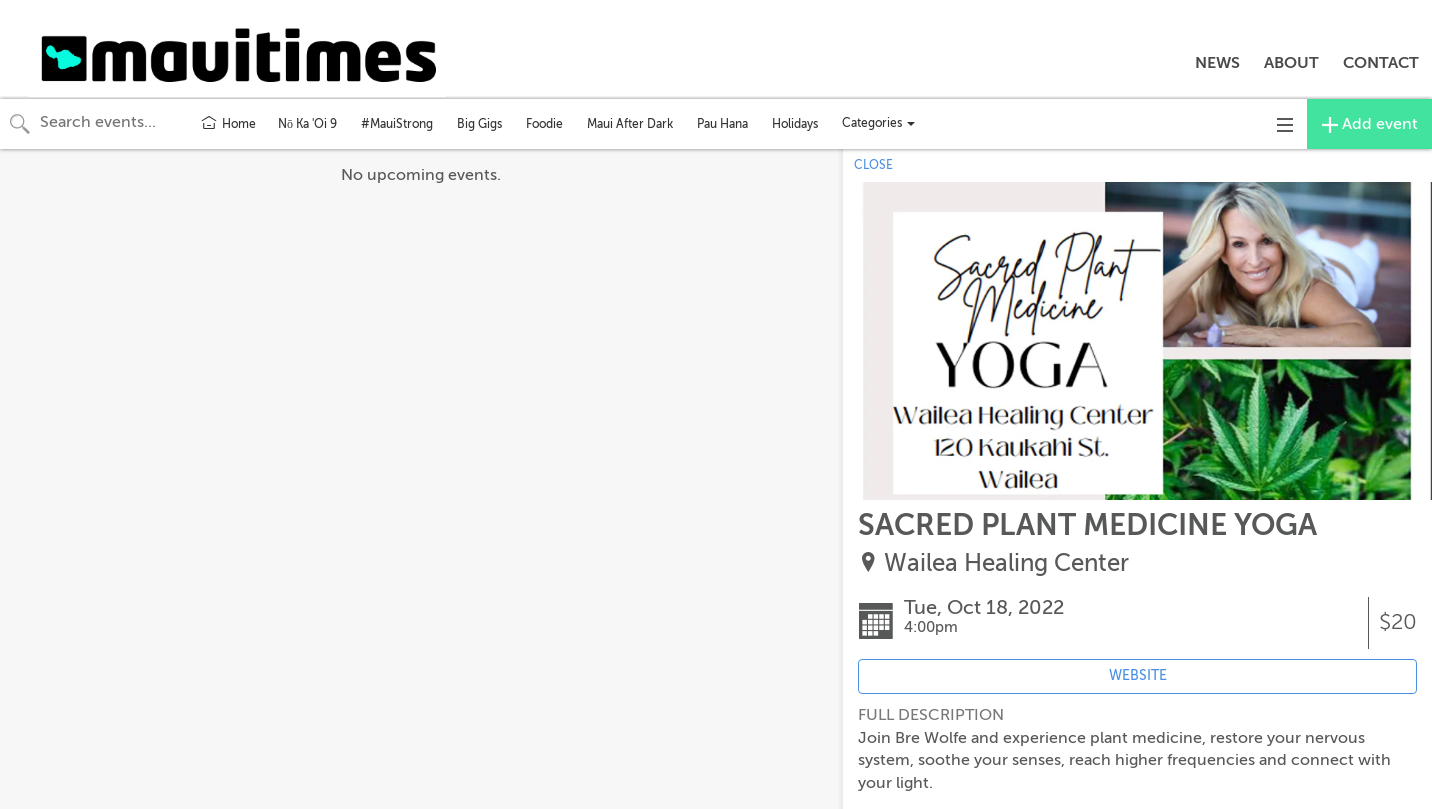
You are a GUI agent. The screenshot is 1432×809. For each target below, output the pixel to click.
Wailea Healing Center (1006, 563)
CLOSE (873, 165)
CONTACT (1381, 63)
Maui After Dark (630, 124)
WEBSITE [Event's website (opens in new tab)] (1138, 675)
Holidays (795, 124)
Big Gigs (479, 124)
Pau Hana (722, 124)
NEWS (1217, 63)
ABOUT (1291, 63)
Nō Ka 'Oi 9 (307, 124)
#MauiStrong (397, 124)
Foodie (544, 124)
